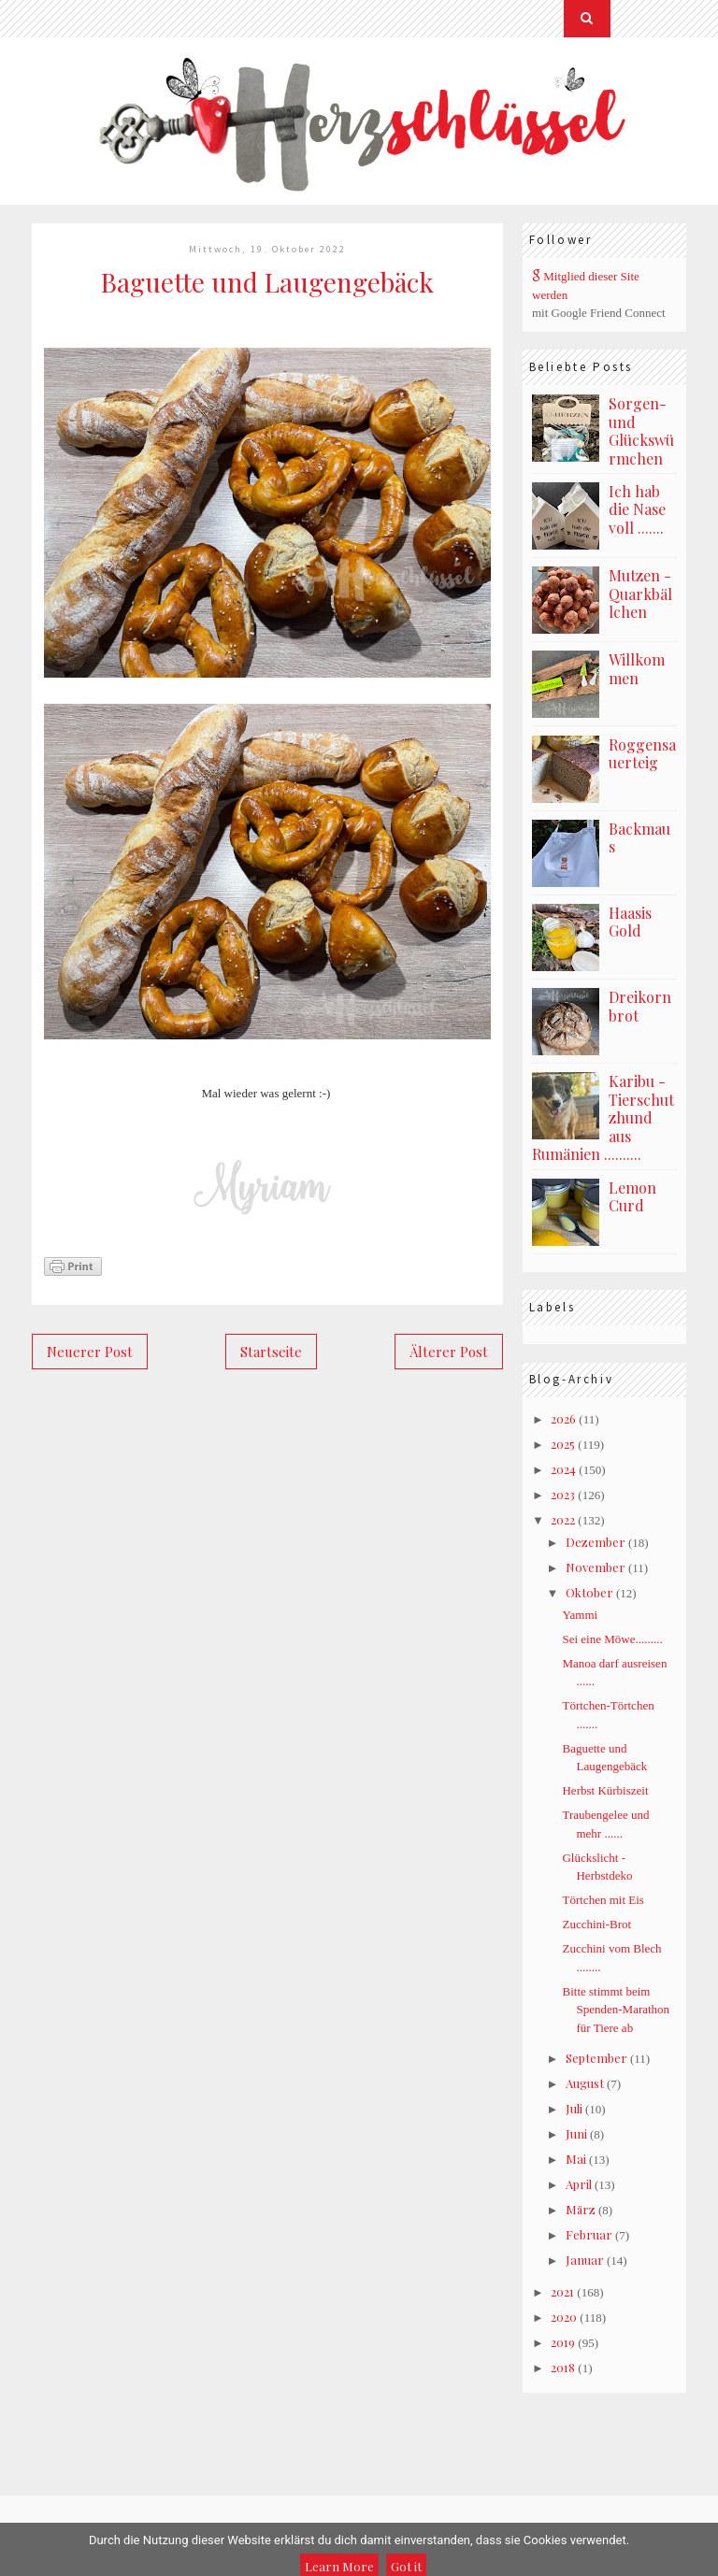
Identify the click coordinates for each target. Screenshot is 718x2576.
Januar (585, 2260)
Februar (589, 2234)
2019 (563, 2342)
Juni (576, 2133)
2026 (563, 1418)
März (581, 2209)
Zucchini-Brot (596, 1924)
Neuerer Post (90, 1351)
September (596, 2058)
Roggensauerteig (642, 754)
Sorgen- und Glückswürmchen (641, 431)
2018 (563, 2367)
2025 (563, 1444)
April (579, 2184)
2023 (563, 1494)
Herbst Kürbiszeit (605, 1790)
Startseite (271, 1351)
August (585, 2083)
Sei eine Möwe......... (612, 1639)
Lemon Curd (632, 1197)
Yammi (579, 1615)
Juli (574, 2108)
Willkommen (637, 669)
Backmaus (639, 838)
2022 (563, 1519)
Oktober (589, 1592)
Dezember (595, 1542)
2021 (562, 2291)
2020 (564, 2317)
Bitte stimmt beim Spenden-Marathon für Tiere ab (615, 2009)
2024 (563, 1469)
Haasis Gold (630, 922)
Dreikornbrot (640, 1006)
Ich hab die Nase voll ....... (637, 509)
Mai (576, 2159)
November (595, 1567)
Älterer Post (448, 1351)
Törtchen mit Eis (602, 1900)
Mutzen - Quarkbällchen (640, 593)
